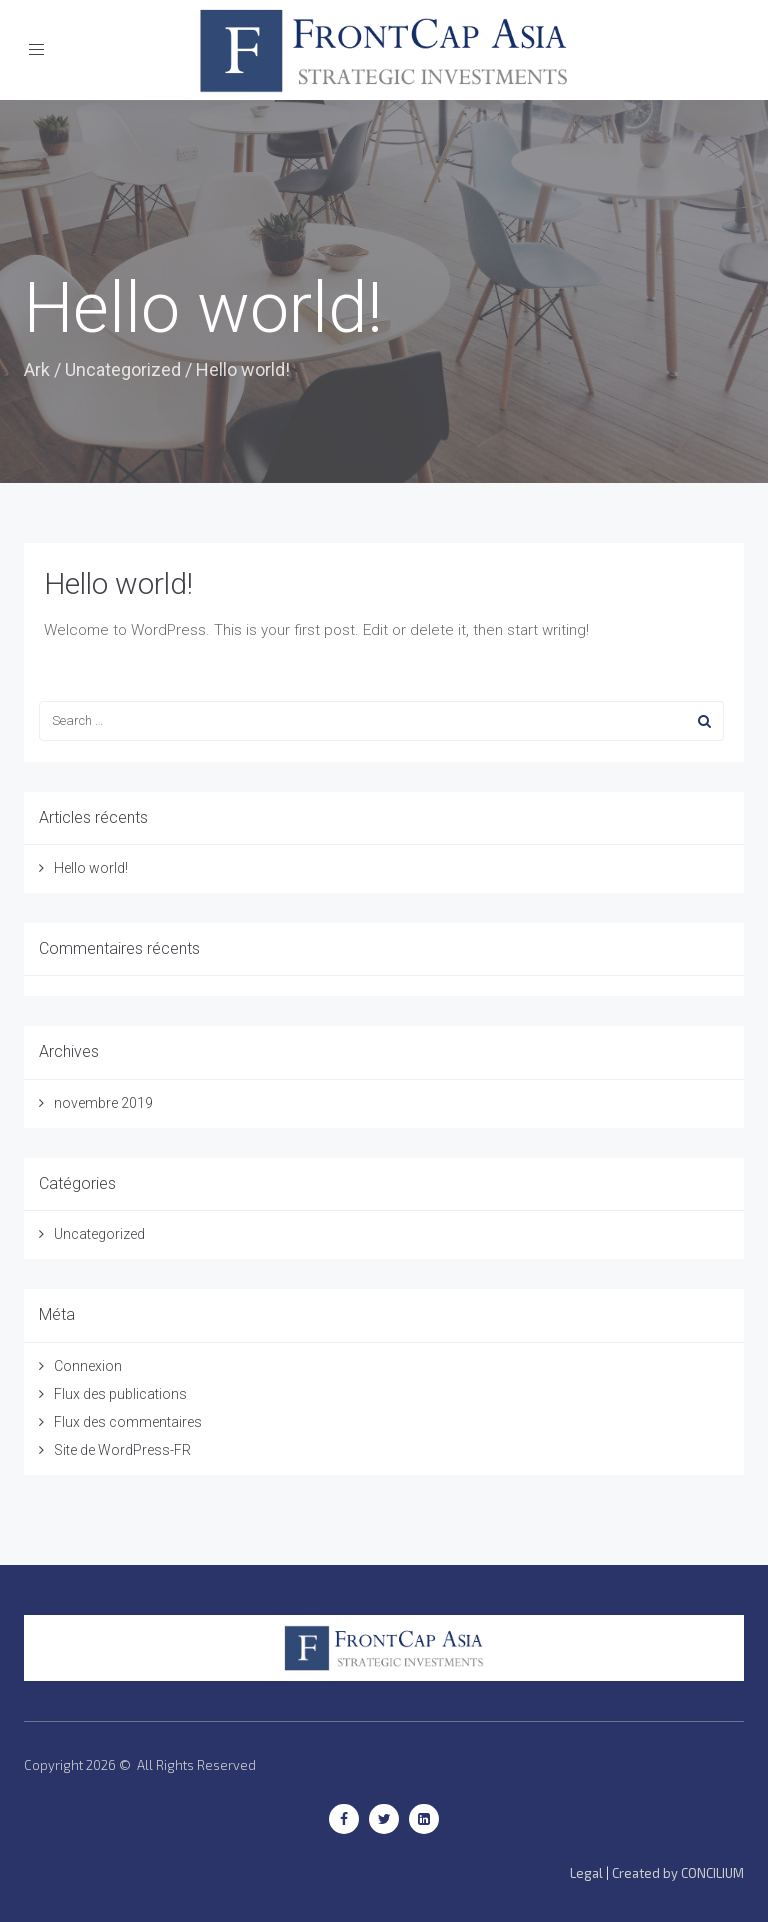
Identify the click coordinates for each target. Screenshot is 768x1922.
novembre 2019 (103, 1103)
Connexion (88, 1366)
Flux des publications (120, 1394)
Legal (586, 1873)
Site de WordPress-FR (122, 1450)
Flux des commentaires (128, 1422)
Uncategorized (123, 369)
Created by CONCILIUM (678, 1873)
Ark (37, 369)
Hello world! (118, 583)
